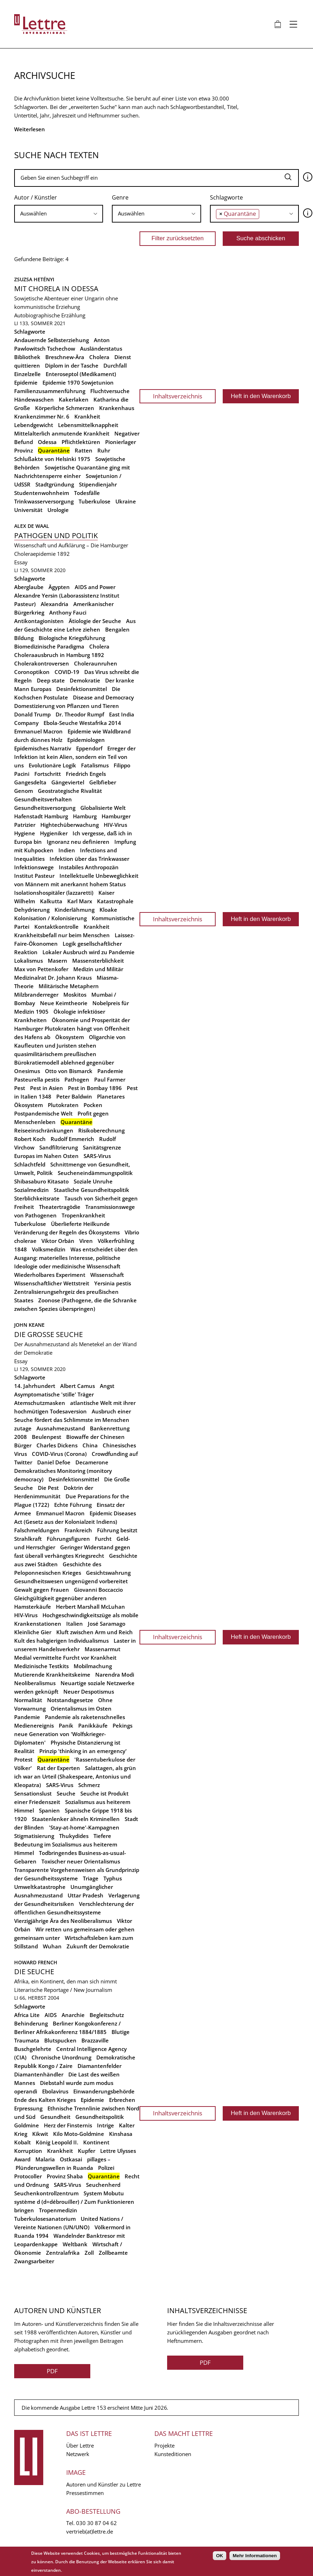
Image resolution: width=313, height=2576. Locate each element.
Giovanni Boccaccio (98, 1589)
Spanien (49, 1810)
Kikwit (40, 2133)
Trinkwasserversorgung (44, 501)
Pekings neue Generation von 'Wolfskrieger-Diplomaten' (73, 1734)
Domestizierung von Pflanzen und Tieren (66, 705)
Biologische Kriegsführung (72, 637)
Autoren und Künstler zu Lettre (103, 2484)
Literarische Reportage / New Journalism (63, 1989)
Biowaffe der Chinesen (95, 1436)
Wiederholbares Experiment (49, 1274)
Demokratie (85, 680)
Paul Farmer (109, 1079)
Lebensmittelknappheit (88, 424)
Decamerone (91, 1462)
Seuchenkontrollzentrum (46, 2193)
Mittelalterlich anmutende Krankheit (61, 433)
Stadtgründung (54, 484)
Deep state (51, 680)
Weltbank (75, 2244)
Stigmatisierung (34, 1835)
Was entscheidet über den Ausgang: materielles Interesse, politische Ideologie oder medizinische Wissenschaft (76, 1258)
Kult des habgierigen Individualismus (61, 1640)
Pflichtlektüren (81, 441)
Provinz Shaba (65, 2176)
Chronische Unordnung (61, 2057)
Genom (23, 790)
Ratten (83, 450)
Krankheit (87, 416)
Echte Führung (73, 1504)
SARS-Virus (97, 1155)
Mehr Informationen (255, 2555)
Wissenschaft (107, 1274)
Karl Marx (79, 901)
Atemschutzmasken (39, 1402)
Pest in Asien (46, 1087)
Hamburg (85, 816)
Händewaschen (34, 399)
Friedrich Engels (86, 773)
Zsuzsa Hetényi (34, 279)
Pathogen (76, 1079)
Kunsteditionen (172, 2453)
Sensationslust (33, 1793)
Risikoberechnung (101, 1130)
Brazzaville (95, 2040)
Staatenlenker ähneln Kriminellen (76, 1818)
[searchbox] (58, 214)
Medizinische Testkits (41, 1666)
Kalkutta (51, 901)
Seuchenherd (103, 2184)
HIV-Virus (115, 824)
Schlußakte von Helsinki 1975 (52, 458)
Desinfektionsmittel (81, 688)
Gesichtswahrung (108, 1572)
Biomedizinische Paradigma (49, 646)
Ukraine (125, 501)
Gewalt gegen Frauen (41, 1589)
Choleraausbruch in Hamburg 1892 (59, 654)
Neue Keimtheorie (63, 1003)
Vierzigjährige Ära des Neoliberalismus (63, 1920)
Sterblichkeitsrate (36, 1198)
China (90, 1445)
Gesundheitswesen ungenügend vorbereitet (71, 1581)
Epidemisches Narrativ (42, 748)
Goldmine (26, 2125)
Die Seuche (34, 1971)
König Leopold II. (57, 2142)
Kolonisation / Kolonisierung (50, 918)
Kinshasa (120, 2133)
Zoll (89, 2252)
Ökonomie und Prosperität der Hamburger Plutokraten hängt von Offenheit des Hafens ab (72, 1028)
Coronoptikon (32, 671)
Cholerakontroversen (41, 663)
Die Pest (48, 1487)
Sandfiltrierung (58, 1147)
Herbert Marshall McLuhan (90, 1606)
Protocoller (28, 2176)
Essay (21, 562)
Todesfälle (87, 492)
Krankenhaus (116, 407)
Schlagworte (226, 197)
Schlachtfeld (29, 1164)
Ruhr (103, 450)
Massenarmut (102, 1649)
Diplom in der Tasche (71, 365)
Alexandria (54, 603)
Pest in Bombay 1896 (95, 1087)
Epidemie (26, 382)
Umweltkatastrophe (40, 1886)
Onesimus (27, 1070)
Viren (86, 1240)
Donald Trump (32, 714)
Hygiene (24, 833)
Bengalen (117, 629)
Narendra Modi (114, 1674)
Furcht (103, 1538)
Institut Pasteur (34, 875)
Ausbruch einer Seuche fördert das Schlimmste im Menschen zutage (72, 1420)
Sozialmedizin (31, 1189)
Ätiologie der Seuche (95, 620)
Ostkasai (71, 2159)
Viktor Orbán (57, 1240)
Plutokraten (63, 1104)
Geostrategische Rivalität (70, 790)
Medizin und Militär (98, 969)
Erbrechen (122, 2099)
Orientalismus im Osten (81, 1708)
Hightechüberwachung (69, 824)
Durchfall (115, 365)
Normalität (28, 1700)
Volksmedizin (49, 1249)
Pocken (93, 1104)
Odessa (47, 441)
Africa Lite (27, 2014)
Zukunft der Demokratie (98, 1946)
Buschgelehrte (32, 2048)
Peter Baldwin (74, 1096)
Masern (57, 960)
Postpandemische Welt (43, 1113)
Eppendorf (89, 748)
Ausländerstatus (101, 348)
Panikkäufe (93, 1725)
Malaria (45, 2159)
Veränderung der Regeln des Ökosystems (67, 1232)
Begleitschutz (107, 2014)
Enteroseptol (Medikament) (81, 374)
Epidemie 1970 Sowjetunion (78, 382)
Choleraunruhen (95, 663)
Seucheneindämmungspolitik (95, 1172)
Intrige (105, 2125)
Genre (120, 197)
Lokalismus (28, 960)
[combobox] (58, 214)
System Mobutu (104, 2193)
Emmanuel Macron (38, 731)
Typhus (112, 1878)
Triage (90, 1878)
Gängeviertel (67, 782)
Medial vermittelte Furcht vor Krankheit (65, 1657)
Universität (28, 509)
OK (219, 2555)
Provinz (23, 450)
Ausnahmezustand (60, 1428)
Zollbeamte (113, 2252)
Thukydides (74, 1835)
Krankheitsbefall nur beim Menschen (62, 935)
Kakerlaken (74, 399)
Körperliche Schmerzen (64, 407)
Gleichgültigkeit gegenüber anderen (60, 1598)
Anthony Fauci (67, 612)
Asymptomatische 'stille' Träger (54, 1394)
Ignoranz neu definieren (78, 841)
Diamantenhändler (38, 2074)
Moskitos (74, 994)
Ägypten (59, 586)
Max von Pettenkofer (41, 969)
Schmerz (89, 1784)
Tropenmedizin (58, 2210)
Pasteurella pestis (36, 1079)
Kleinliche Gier (32, 1632)
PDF (52, 2371)
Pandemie (110, 1070)
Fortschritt (47, 773)
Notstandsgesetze (70, 1700)
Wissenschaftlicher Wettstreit (51, 1283)
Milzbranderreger (36, 994)
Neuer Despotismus (88, 1691)
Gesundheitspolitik (99, 2116)
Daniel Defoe (53, 1462)
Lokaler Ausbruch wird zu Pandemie (88, 952)
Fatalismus (95, 765)
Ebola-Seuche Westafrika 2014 (82, 722)
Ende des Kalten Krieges (45, 2099)
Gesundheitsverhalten (43, 799)
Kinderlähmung (75, 909)
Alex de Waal (31, 526)
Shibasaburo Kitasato (41, 1181)
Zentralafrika (63, 2252)
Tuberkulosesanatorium (45, 2218)
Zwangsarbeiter (34, 2261)
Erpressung (28, 2108)
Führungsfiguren (68, 1538)
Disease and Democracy (103, 697)
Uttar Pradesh (85, 1895)
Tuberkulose (94, 501)
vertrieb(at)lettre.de (89, 2531)
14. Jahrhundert (34, 1385)
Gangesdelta (30, 782)
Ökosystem (69, 1037)
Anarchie (73, 2014)
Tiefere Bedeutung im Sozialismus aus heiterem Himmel (65, 1844)
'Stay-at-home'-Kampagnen (84, 1827)
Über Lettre (80, 2445)
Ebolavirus (55, 2091)
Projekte (164, 2445)
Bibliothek (27, 357)
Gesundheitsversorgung (44, 807)
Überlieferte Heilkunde (80, 1223)
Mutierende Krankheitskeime (52, 1674)
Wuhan (52, 1946)
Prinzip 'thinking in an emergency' (83, 1750)
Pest (19, 1087)
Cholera (99, 357)
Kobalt (22, 2142)
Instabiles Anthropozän (89, 867)
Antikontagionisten (39, 620)
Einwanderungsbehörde (104, 2091)
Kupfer (86, 2150)
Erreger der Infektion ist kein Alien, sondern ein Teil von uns (75, 757)
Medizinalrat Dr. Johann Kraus (53, 977)
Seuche (66, 1793)
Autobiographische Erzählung (49, 315)
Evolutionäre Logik (52, 765)
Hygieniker (54, 833)
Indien (66, 850)
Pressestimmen (85, 2492)
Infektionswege (34, 867)
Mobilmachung (93, 1666)
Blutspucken (60, 2040)
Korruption (28, 2150)
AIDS (51, 2014)
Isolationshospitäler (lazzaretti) (53, 892)
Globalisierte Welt (103, 807)
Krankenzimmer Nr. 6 (41, 416)
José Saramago (106, 1623)
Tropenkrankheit (83, 1215)
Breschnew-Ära (64, 357)
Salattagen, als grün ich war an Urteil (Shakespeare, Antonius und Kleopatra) (75, 1776)
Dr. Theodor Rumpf (80, 714)
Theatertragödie (59, 1206)
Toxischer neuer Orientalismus (80, 1861)
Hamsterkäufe (32, 1606)
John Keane (29, 1324)
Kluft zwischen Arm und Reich (94, 1632)
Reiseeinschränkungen (43, 1130)
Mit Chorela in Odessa (56, 288)
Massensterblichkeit (98, 960)
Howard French (35, 1962)
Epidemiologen (86, 739)
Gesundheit (55, 2116)
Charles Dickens (57, 1445)
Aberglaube (29, 586)
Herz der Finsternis (68, 2125)
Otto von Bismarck (68, 1070)
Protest (23, 1759)
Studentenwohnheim (41, 492)
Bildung (24, 637)
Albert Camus (77, 1385)
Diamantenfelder (99, 2065)
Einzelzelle (27, 374)
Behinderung (31, 2023)
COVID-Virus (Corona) (59, 1453)
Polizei (106, 2167)
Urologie (58, 509)
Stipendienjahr (98, 484)
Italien (74, 1623)
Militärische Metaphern (69, 986)
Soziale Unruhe (93, 1181)
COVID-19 (67, 671)
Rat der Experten (58, 1767)
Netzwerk (77, 2453)
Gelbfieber (102, 782)
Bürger (23, 1445)
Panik (66, 1725)
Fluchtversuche (110, 390)
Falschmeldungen (36, 1530)
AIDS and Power (95, 586)
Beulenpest (46, 1436)
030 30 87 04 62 (96, 2522)
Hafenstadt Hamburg (41, 816)
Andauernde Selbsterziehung (51, 340)
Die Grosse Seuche (48, 1334)
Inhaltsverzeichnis (177, 396)
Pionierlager (120, 441)
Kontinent (96, 2142)
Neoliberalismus (35, 1683)
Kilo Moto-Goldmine (78, 2133)
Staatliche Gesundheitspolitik (91, 1189)
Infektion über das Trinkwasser (89, 858)
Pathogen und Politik (56, 535)
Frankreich (78, 1530)
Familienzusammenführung (49, 390)
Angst (107, 1385)
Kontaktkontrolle (56, 926)
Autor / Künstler (35, 197)
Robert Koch (30, 1138)
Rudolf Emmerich (72, 1138)
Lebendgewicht (33, 424)
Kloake (108, 909)
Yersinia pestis (112, 1283)
